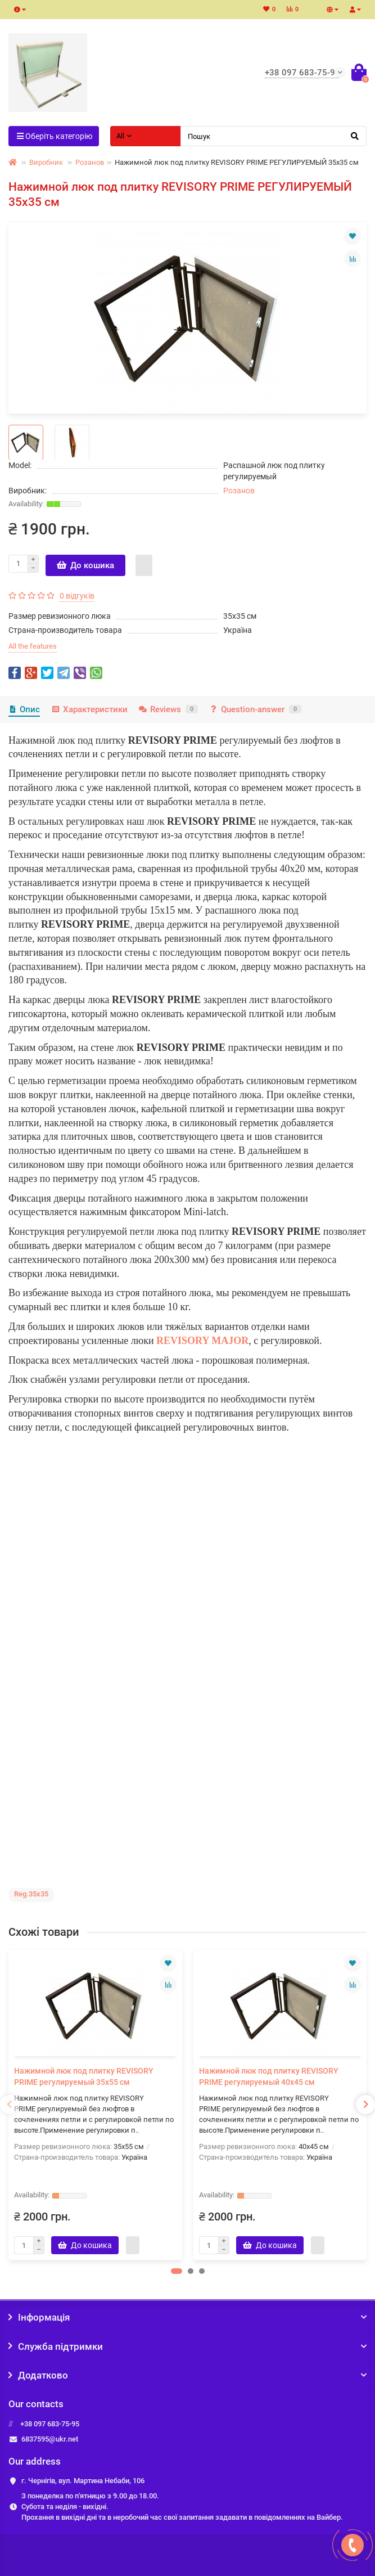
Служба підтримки (187, 2346)
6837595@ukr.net (49, 2439)
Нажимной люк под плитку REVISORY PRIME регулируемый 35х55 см (83, 2076)
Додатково (187, 2375)
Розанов (89, 162)
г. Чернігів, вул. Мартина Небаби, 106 (82, 2480)
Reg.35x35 (31, 1894)
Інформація (187, 2317)
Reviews (168, 709)
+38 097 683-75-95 (49, 2424)
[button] (176, 2271)
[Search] (273, 136)
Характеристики (89, 709)
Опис (24, 709)
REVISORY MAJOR (202, 1340)
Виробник (46, 162)
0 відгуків (77, 595)
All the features (32, 646)
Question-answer (255, 709)
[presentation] (9, 2104)
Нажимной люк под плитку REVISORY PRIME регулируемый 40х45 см (268, 2076)
